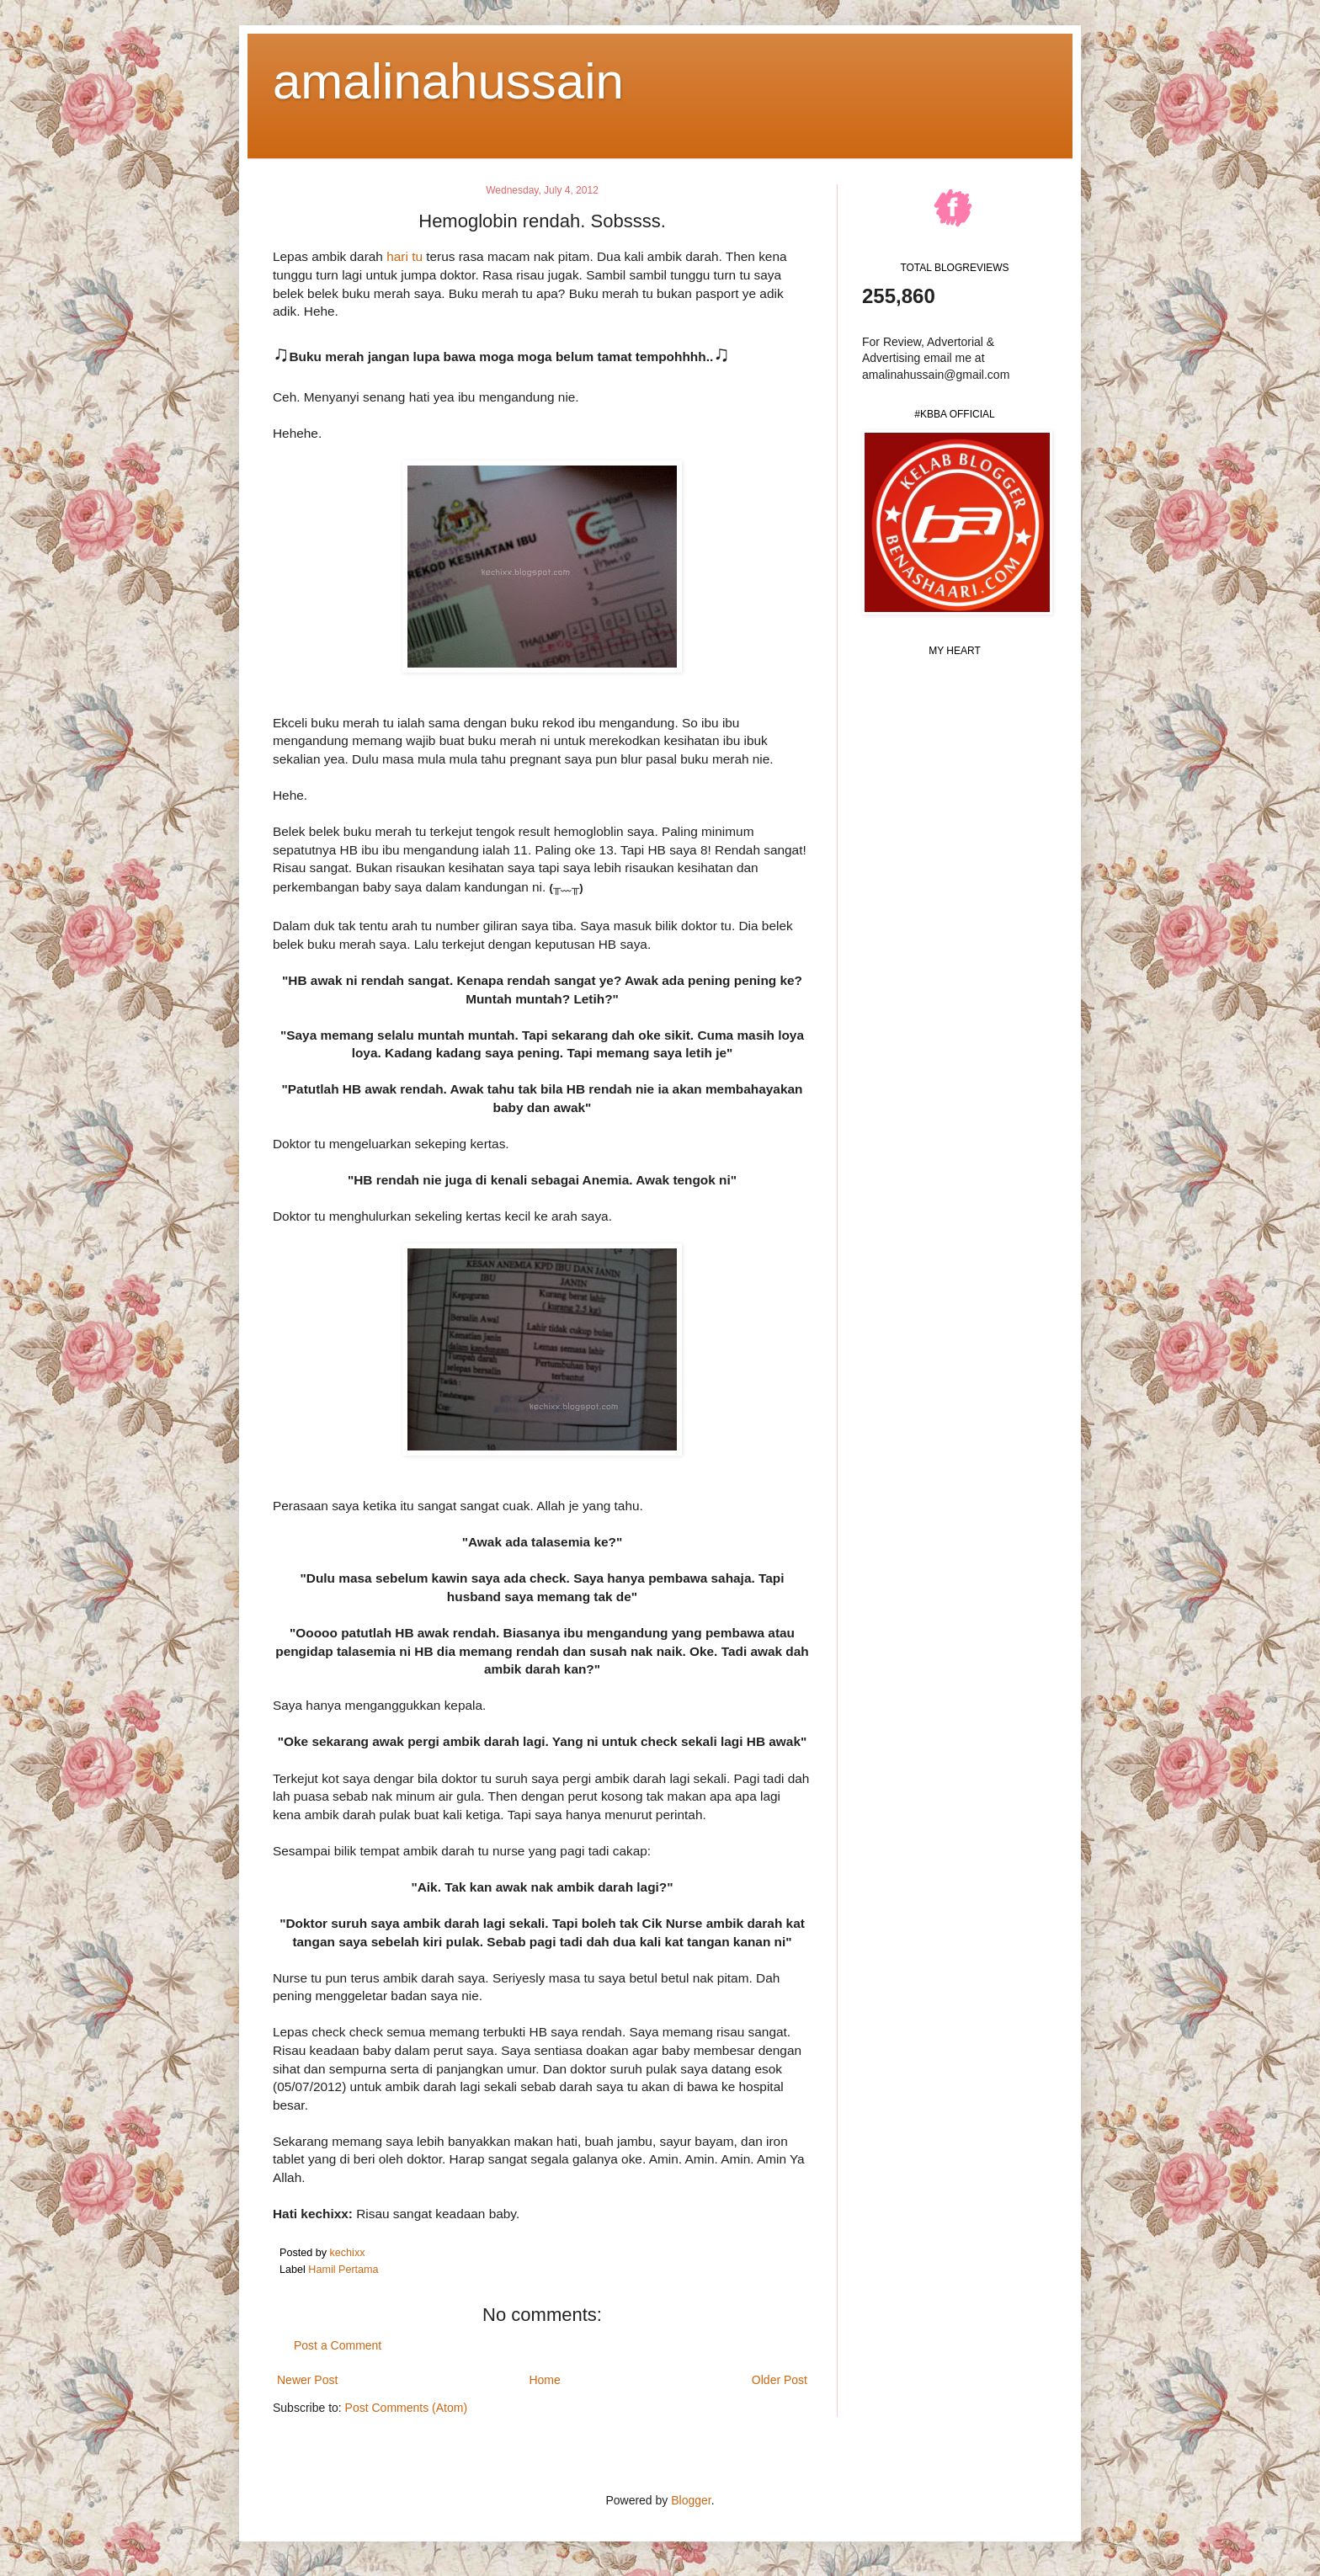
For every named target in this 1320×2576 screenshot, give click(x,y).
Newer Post (307, 2380)
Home (544, 2380)
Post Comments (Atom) (406, 2407)
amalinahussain (448, 81)
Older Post (779, 2380)
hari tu (404, 256)
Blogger (691, 2500)
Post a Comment (337, 2345)
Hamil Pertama (343, 2269)
